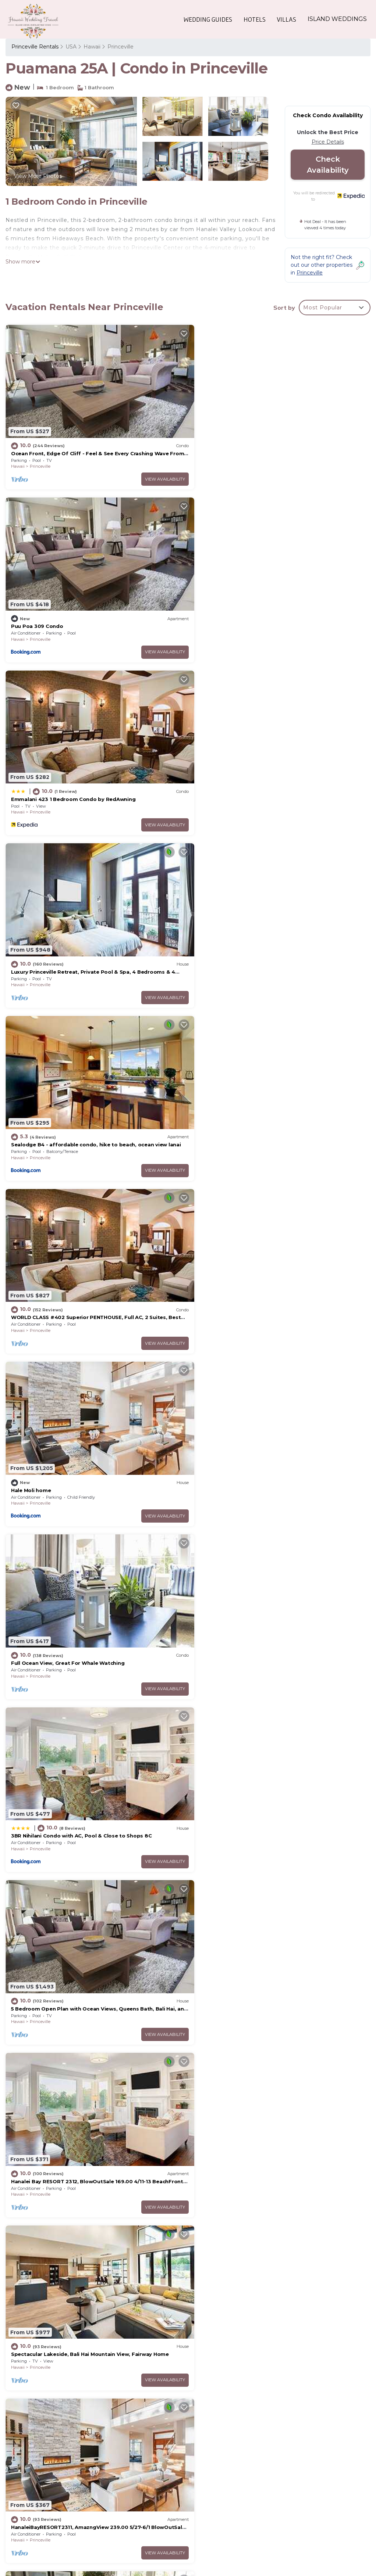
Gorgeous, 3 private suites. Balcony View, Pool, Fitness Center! (93, 1951)
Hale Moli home (31, 949)
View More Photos (38, 176)
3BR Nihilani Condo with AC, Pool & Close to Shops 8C (81, 1116)
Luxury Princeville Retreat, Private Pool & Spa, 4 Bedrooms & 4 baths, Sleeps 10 (278, 2475)
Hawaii (92, 46)
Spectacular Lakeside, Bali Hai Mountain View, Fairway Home (276, 1283)
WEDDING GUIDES (208, 19)
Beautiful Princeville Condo (232, 2118)
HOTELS (255, 19)
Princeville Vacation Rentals (51, 2427)
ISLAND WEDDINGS (337, 18)
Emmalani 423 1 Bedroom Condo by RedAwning (73, 615)
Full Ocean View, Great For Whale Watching (253, 949)
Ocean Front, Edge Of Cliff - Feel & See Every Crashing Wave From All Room (276, 2431)
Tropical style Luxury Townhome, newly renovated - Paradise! (91, 2118)
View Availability (155, 473)
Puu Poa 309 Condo (223, 447)
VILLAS (287, 19)
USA (71, 46)
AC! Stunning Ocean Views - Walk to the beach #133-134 (270, 1450)
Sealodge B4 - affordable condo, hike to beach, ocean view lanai (280, 2491)
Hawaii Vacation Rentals (46, 2438)
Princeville (120, 46)
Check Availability (328, 165)
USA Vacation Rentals (43, 2450)
